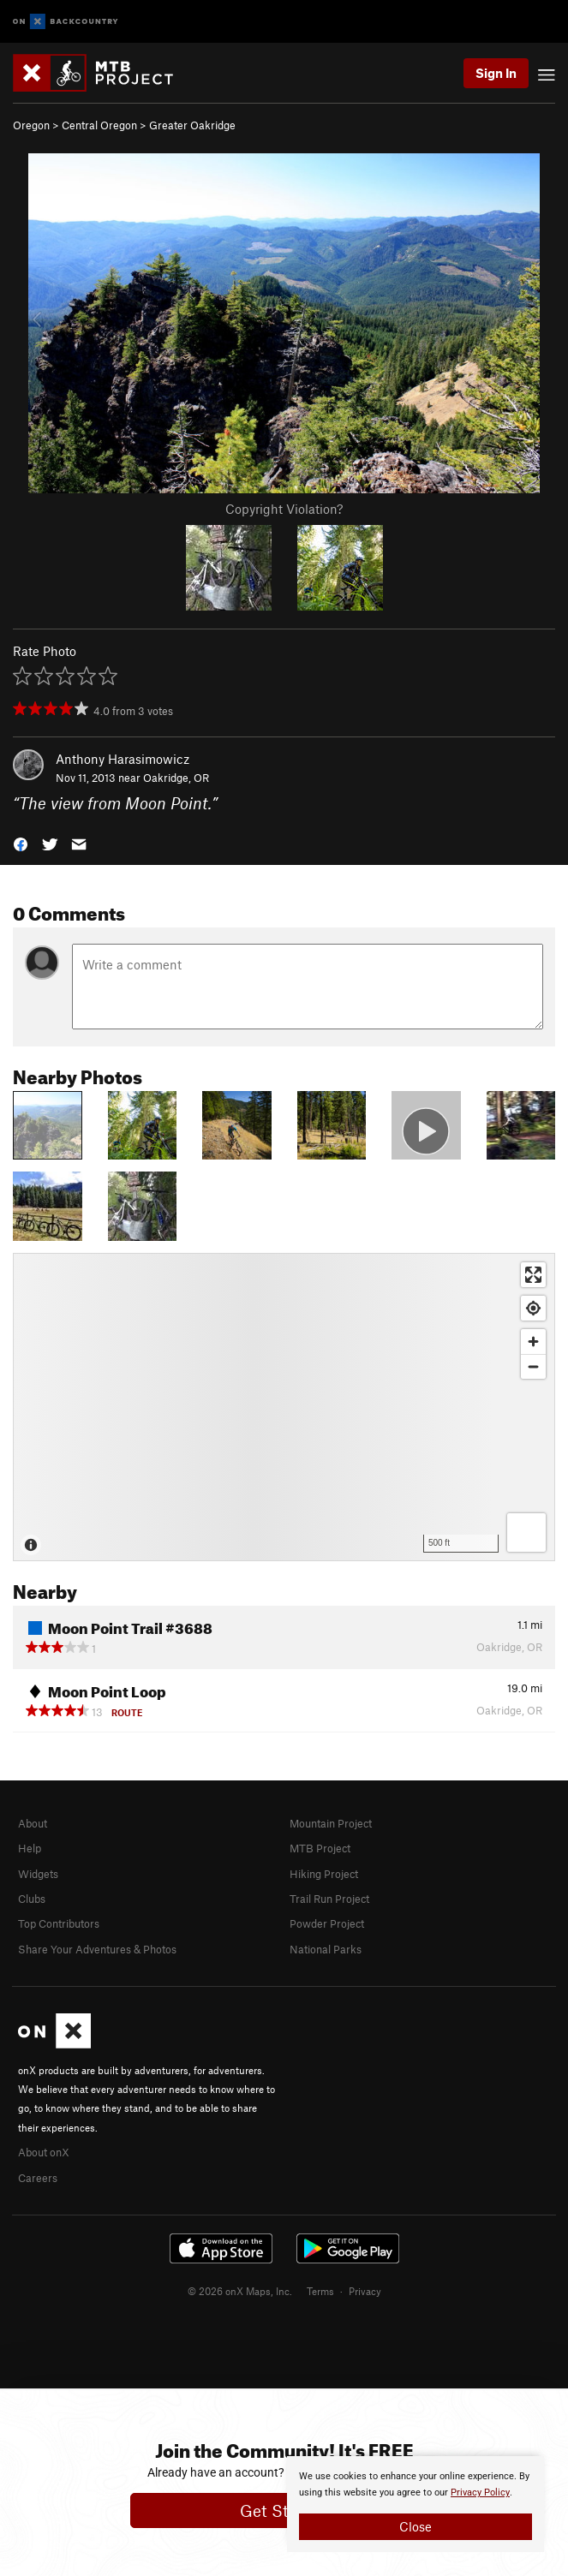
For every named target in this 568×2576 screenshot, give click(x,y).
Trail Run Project (329, 1898)
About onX (43, 2152)
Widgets (38, 1874)
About (32, 1823)
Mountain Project (331, 1823)
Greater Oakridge (192, 125)
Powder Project (327, 1923)
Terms (320, 2291)
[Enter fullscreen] (533, 1274)
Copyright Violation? (284, 508)
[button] (20, 843)
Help (29, 1848)
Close (415, 2526)
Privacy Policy (480, 2492)
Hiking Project (324, 1874)
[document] (415, 2504)
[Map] (284, 1407)
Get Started (284, 2510)
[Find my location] (533, 1308)
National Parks (326, 1949)
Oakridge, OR (176, 777)
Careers (37, 2178)
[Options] (526, 1532)
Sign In (496, 72)
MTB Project (320, 1848)
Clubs (31, 1898)
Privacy (365, 2291)
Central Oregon (99, 125)
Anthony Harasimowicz (122, 758)
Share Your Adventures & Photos (97, 1949)
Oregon (31, 125)
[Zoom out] (533, 1366)
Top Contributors (58, 1923)
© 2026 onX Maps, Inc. (240, 2291)
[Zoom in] (533, 1341)
